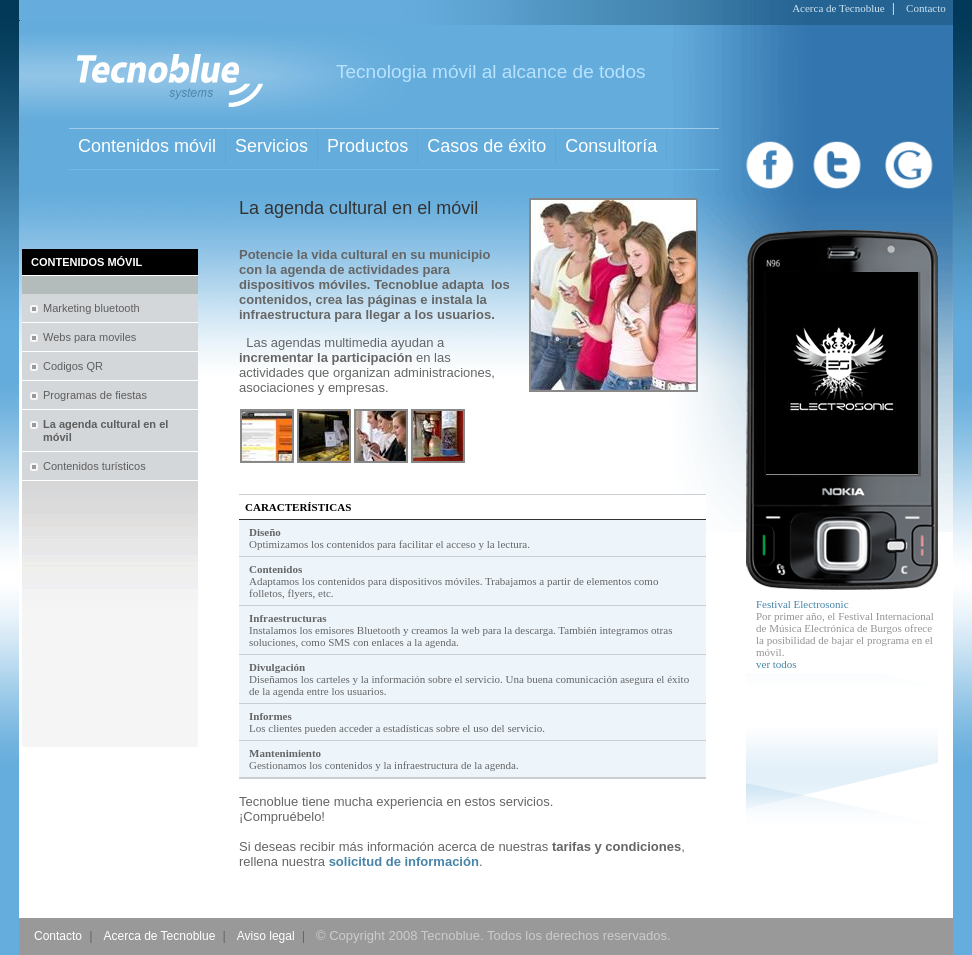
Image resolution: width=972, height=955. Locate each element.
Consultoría (611, 146)
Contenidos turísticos (94, 466)
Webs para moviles (89, 337)
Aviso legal (266, 936)
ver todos (776, 664)
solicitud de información (404, 861)
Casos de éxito (486, 146)
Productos (367, 146)
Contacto (926, 8)
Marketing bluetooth (91, 308)
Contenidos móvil (147, 146)
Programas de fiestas (95, 395)
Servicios (271, 146)
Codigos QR (73, 366)
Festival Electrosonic (802, 604)
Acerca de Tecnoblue (838, 8)
